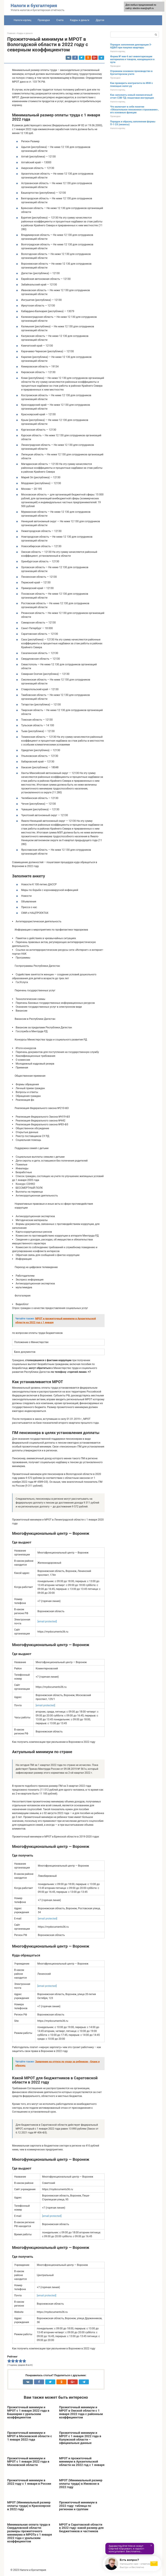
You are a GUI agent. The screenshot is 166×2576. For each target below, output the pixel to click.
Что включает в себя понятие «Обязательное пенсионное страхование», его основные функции (134, 109)
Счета (60, 20)
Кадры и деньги (79, 20)
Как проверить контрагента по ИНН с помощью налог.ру (131, 84)
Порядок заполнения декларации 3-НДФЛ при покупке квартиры (131, 46)
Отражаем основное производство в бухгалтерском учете (131, 72)
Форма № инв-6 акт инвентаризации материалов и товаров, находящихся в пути (132, 59)
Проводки (44, 20)
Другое (100, 20)
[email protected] (47, 1621)
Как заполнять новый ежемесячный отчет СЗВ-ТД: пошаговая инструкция (132, 96)
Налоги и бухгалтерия (34, 5)
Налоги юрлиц (22, 20)
